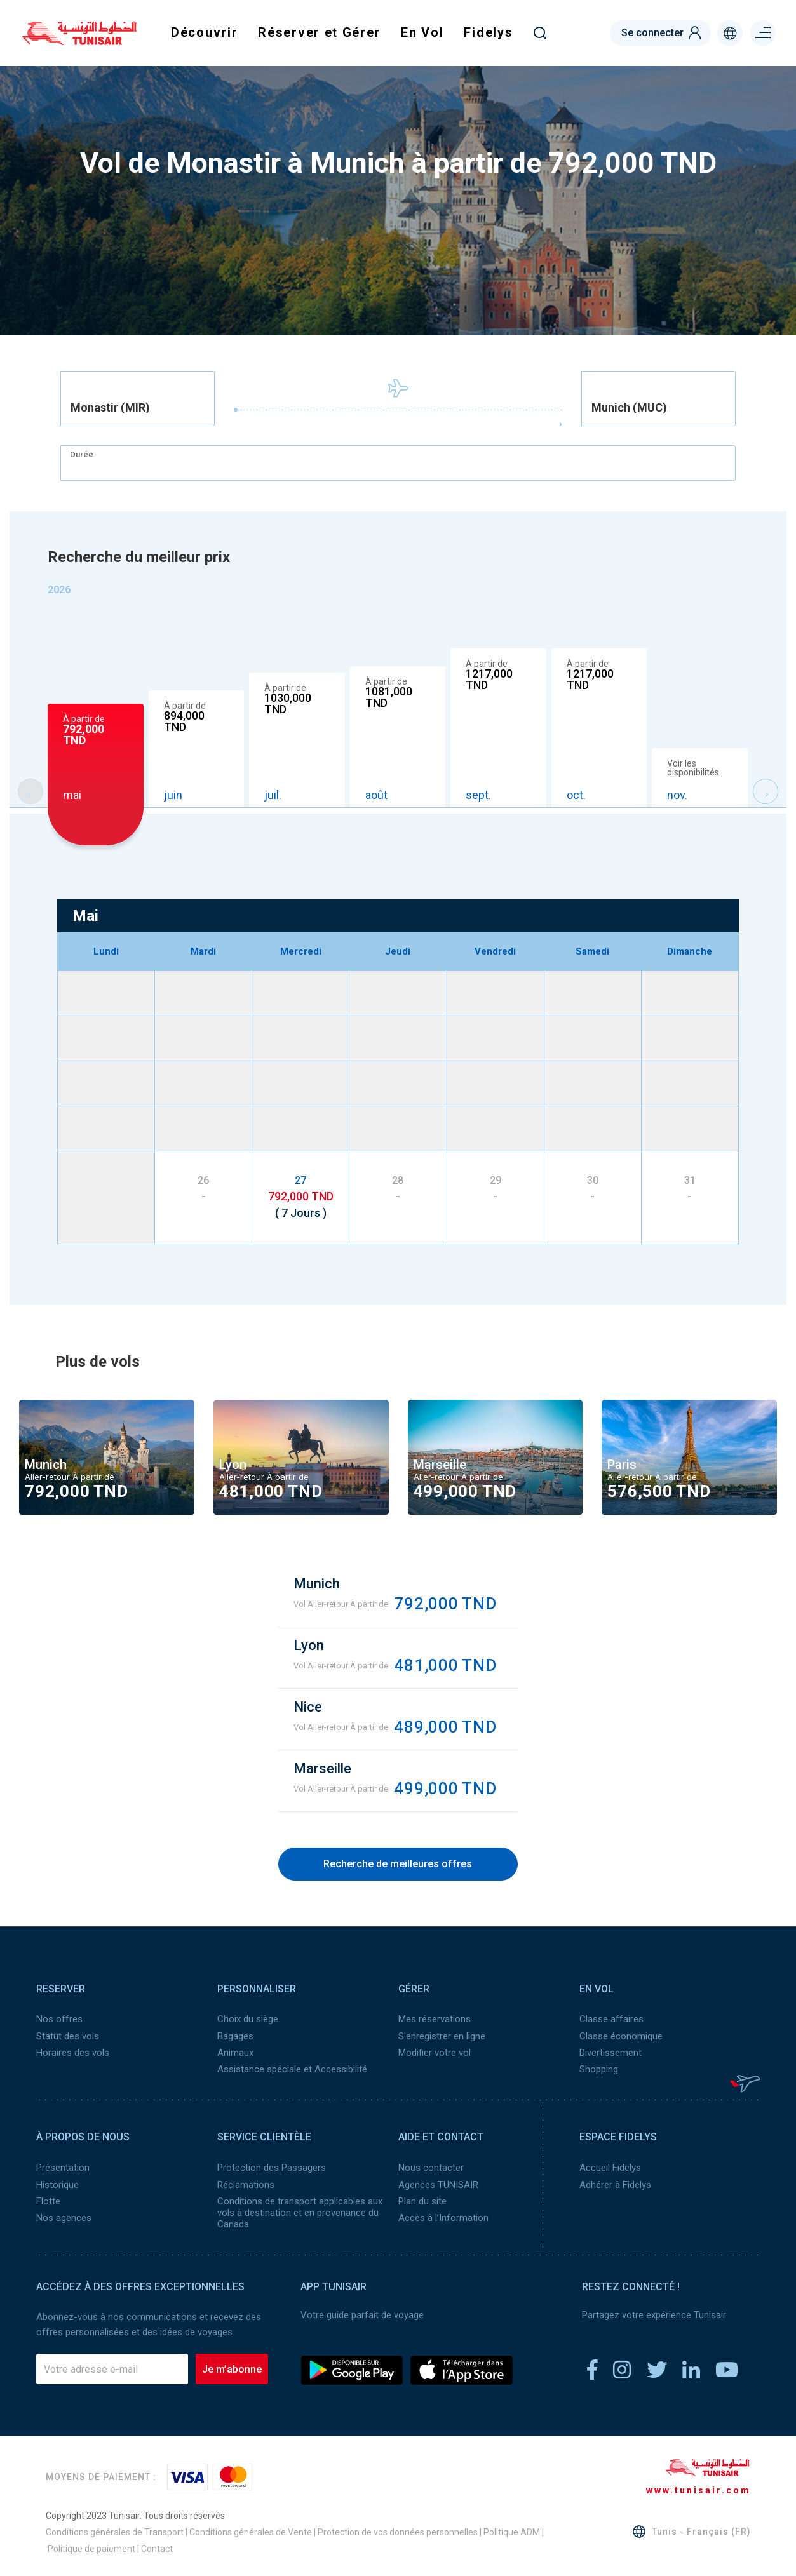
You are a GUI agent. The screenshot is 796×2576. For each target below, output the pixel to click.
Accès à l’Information (443, 2216)
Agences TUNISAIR (438, 2183)
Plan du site (422, 2200)
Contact (157, 2547)
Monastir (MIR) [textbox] (110, 407)
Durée (81, 454)
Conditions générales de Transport (115, 2531)
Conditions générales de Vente (250, 2531)
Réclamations (245, 2183)
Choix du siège (247, 2019)
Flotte (48, 2200)
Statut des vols (67, 2035)
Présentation (63, 2167)
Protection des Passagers (271, 2167)
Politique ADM (511, 2531)
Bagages (235, 2035)
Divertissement (610, 2052)
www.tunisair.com (698, 2489)
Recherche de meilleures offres (397, 1864)
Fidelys (488, 32)
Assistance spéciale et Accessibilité (292, 2068)
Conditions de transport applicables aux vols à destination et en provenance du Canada (299, 2211)
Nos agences (63, 2216)
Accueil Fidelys (610, 2167)
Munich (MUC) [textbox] (629, 407)
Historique (57, 2183)
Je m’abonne (232, 2368)
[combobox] (137, 398)
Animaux (235, 2052)
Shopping (598, 2068)
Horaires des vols (72, 2052)
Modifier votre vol (434, 2052)
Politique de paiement (91, 2547)
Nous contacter (431, 2167)
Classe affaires (611, 2019)
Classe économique (621, 2035)
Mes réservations (434, 2019)
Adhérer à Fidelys (615, 2183)
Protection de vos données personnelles (398, 2531)
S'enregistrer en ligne (441, 2035)
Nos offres (59, 2019)
